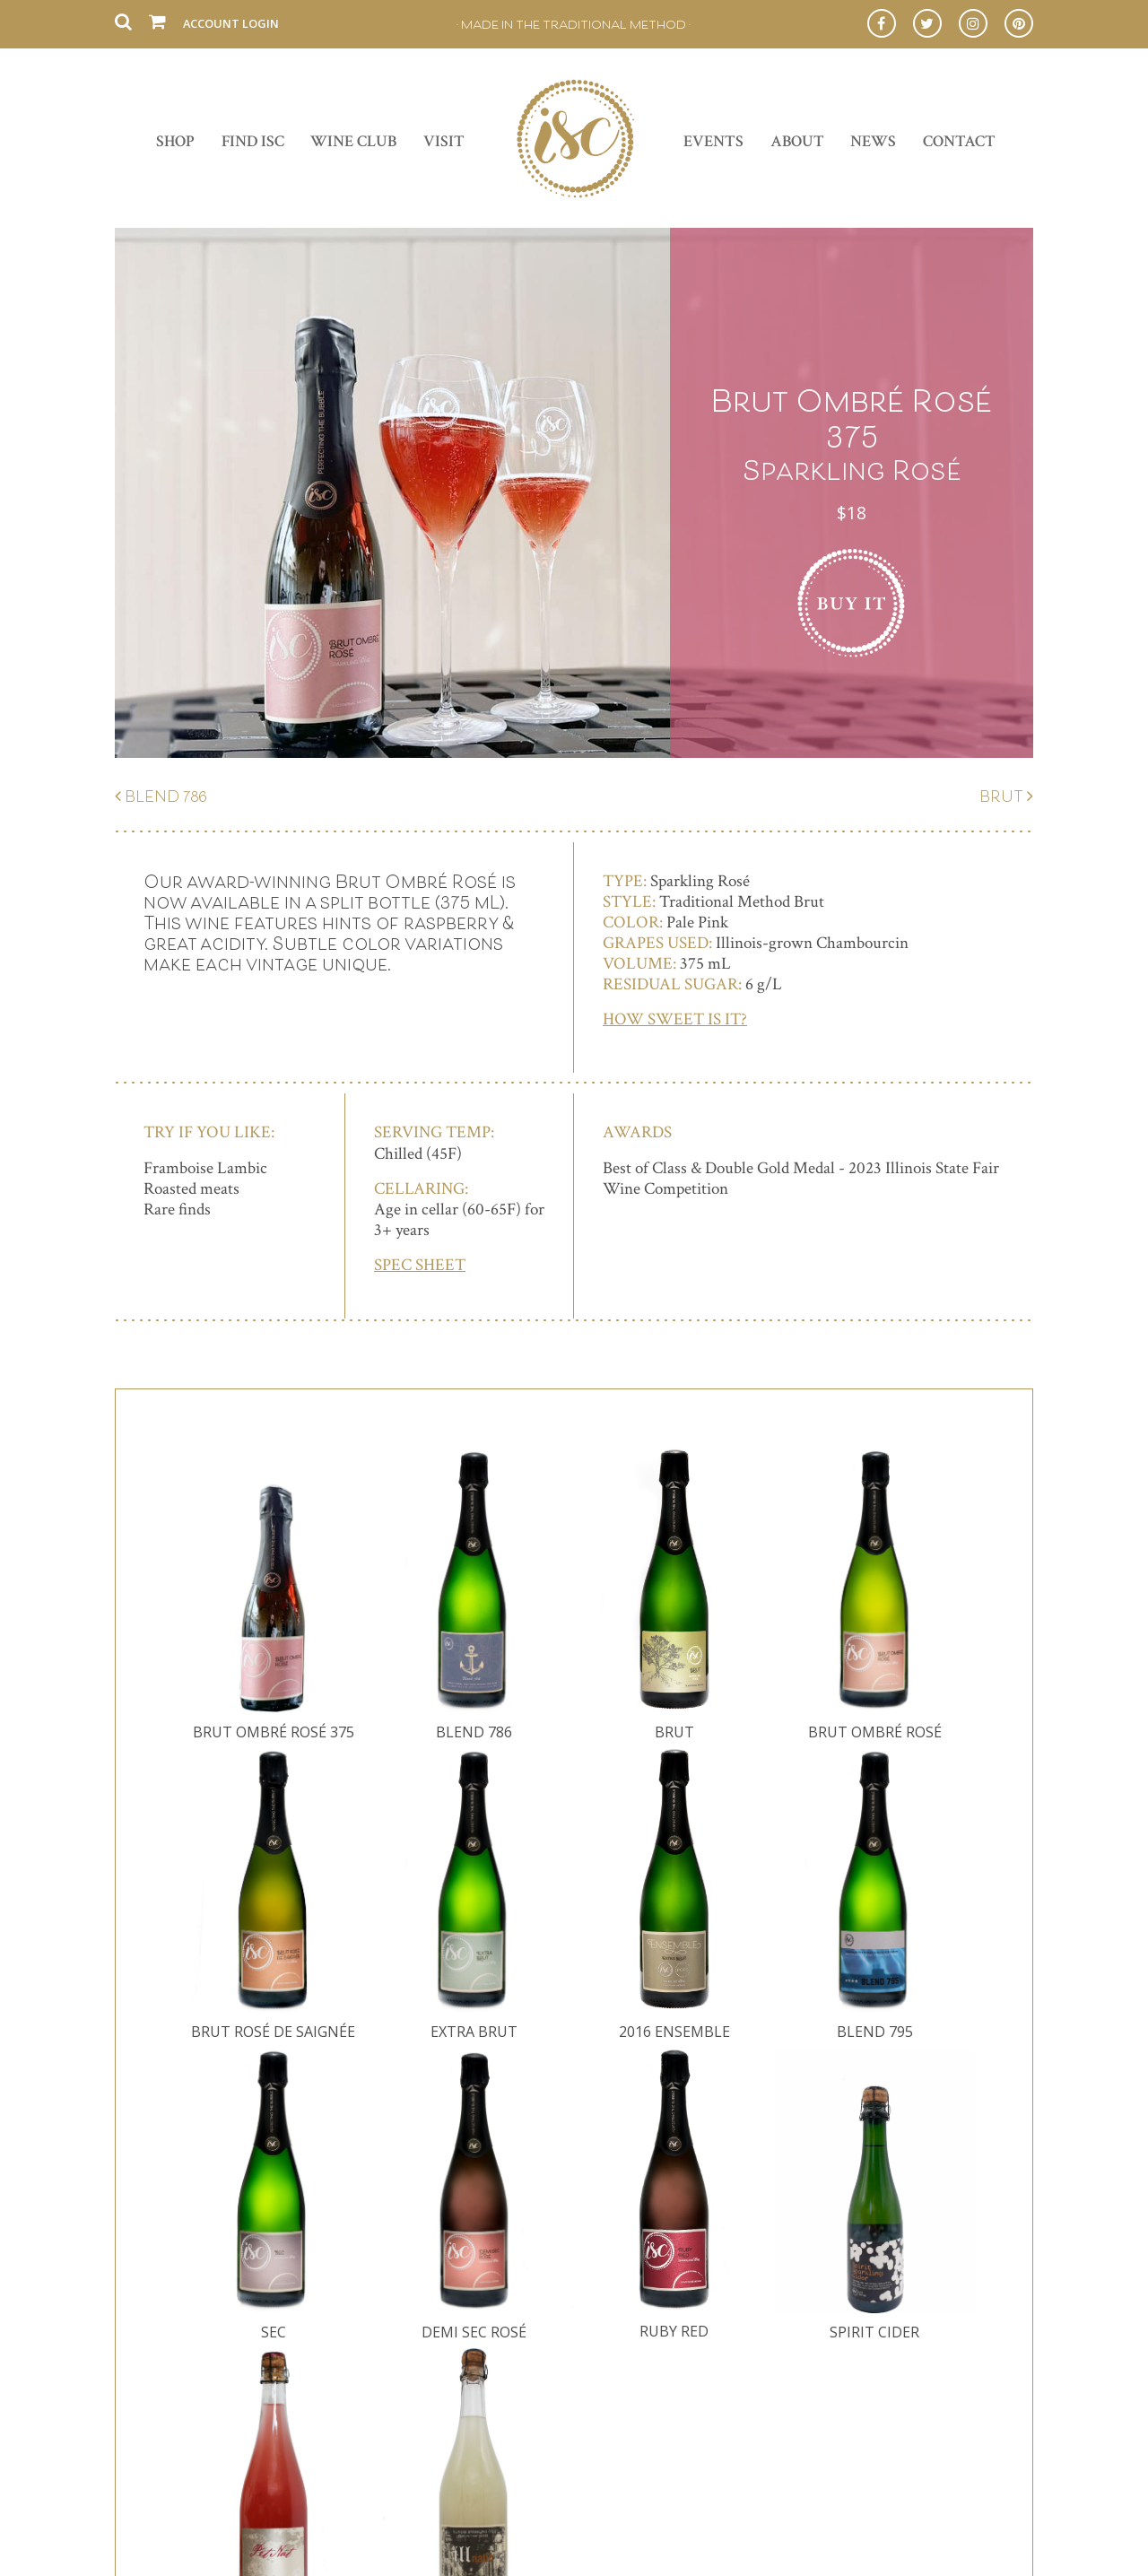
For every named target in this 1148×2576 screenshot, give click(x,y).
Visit (444, 141)
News (873, 141)
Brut (1001, 795)
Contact (959, 141)
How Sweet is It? (675, 1019)
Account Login (231, 23)
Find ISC (253, 141)
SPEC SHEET (419, 1265)
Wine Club (353, 141)
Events (713, 141)
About (797, 141)
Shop (175, 141)
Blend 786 (166, 795)
